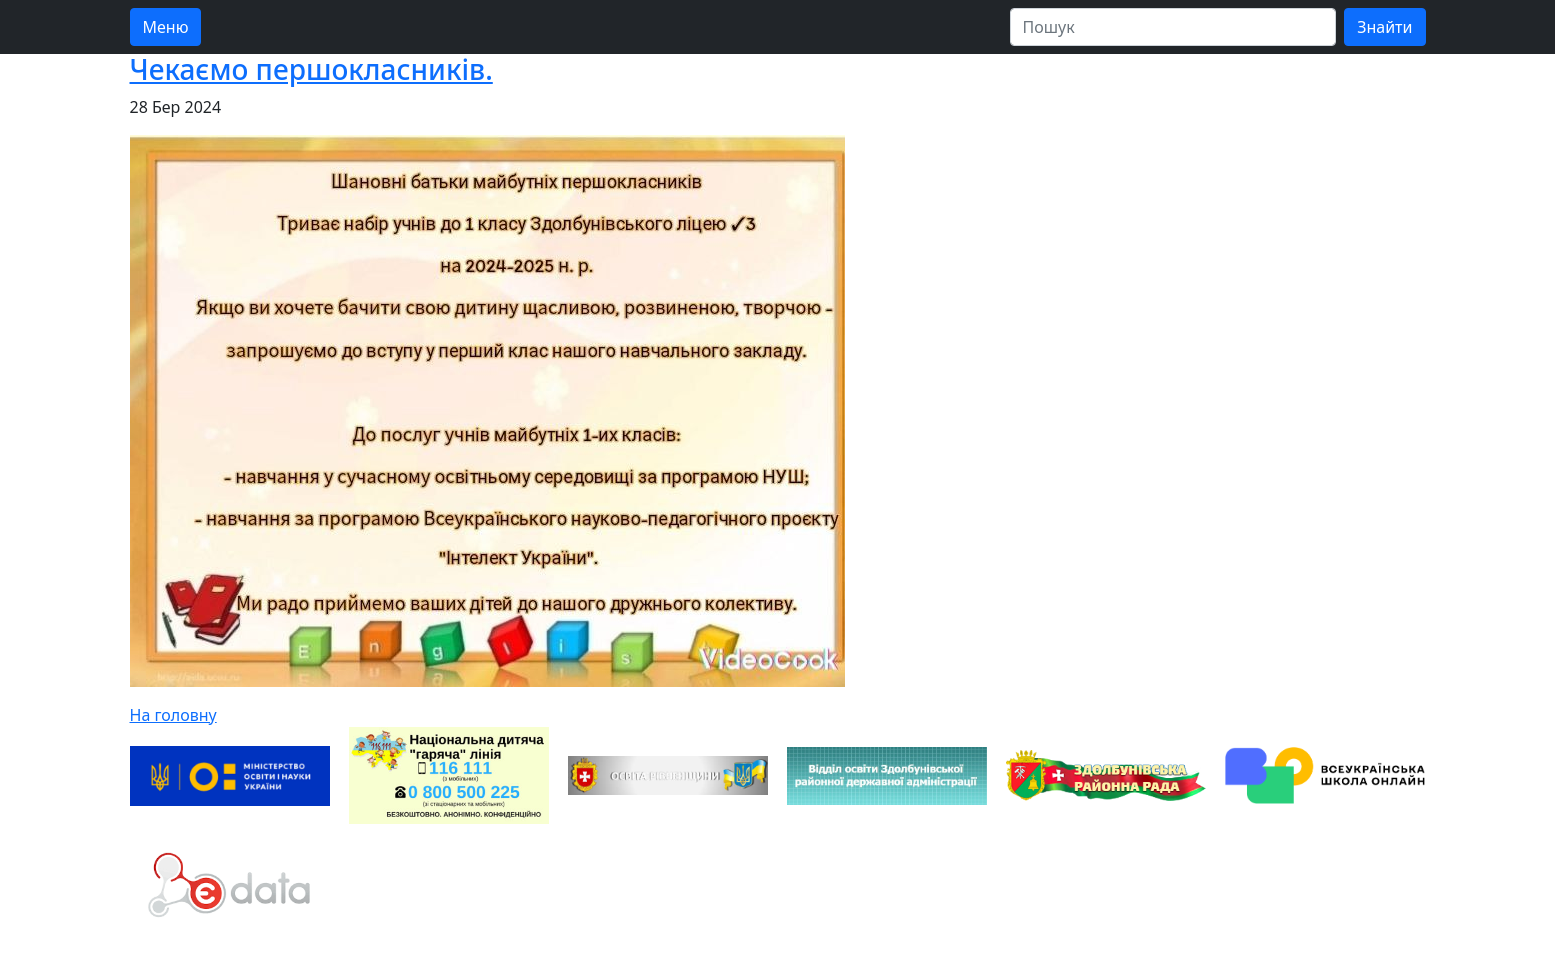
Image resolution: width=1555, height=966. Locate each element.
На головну (173, 715)
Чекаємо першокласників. (311, 69)
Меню (166, 27)
